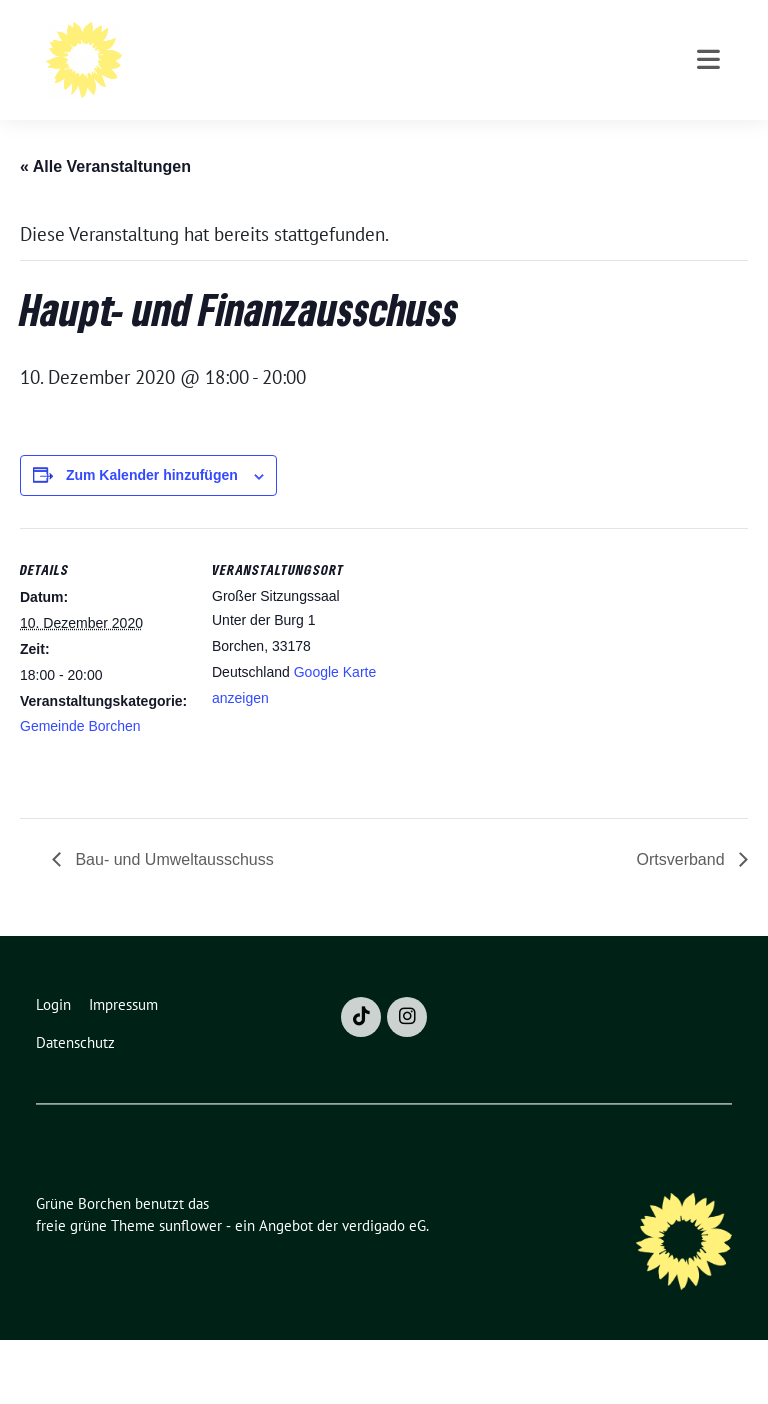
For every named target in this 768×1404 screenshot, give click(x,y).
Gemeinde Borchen (80, 790)
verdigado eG (384, 1289)
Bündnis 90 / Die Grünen (312, 70)
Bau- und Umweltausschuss (172, 923)
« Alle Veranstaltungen (105, 230)
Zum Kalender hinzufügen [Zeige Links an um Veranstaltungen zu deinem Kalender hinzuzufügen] (152, 539)
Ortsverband (683, 923)
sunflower (190, 1289)
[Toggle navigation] (708, 142)
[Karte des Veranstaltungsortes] (509, 730)
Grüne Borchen (286, 42)
